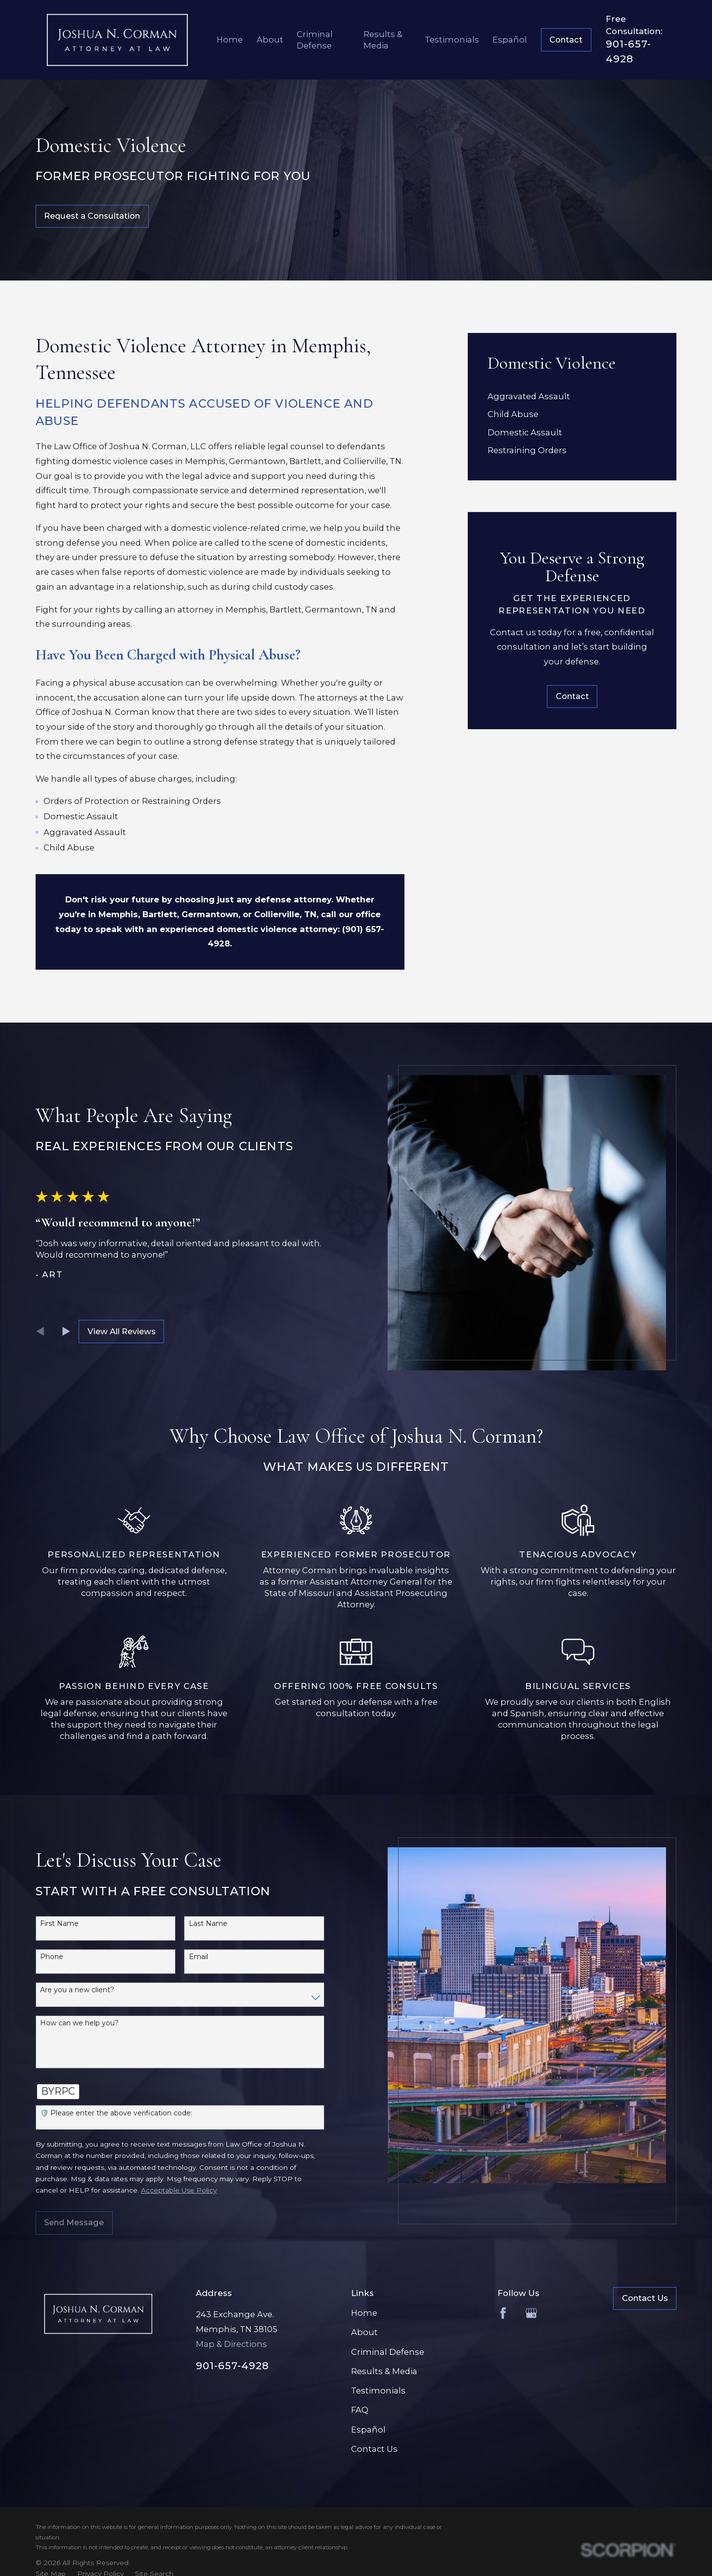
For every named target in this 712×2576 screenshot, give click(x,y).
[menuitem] (572, 397)
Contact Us (374, 2449)
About (364, 2332)
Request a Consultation (92, 216)
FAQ (359, 2410)
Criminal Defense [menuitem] (315, 39)
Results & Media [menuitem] (382, 39)
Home (364, 2313)
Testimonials (378, 2390)
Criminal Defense (387, 2352)
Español (368, 2430)
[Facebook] (503, 2313)
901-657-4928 (232, 2366)
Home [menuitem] (230, 40)
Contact (565, 40)
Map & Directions (231, 2344)
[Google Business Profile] (531, 2313)
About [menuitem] (270, 40)
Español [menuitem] (509, 40)
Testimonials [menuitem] (452, 40)
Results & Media (384, 2371)
